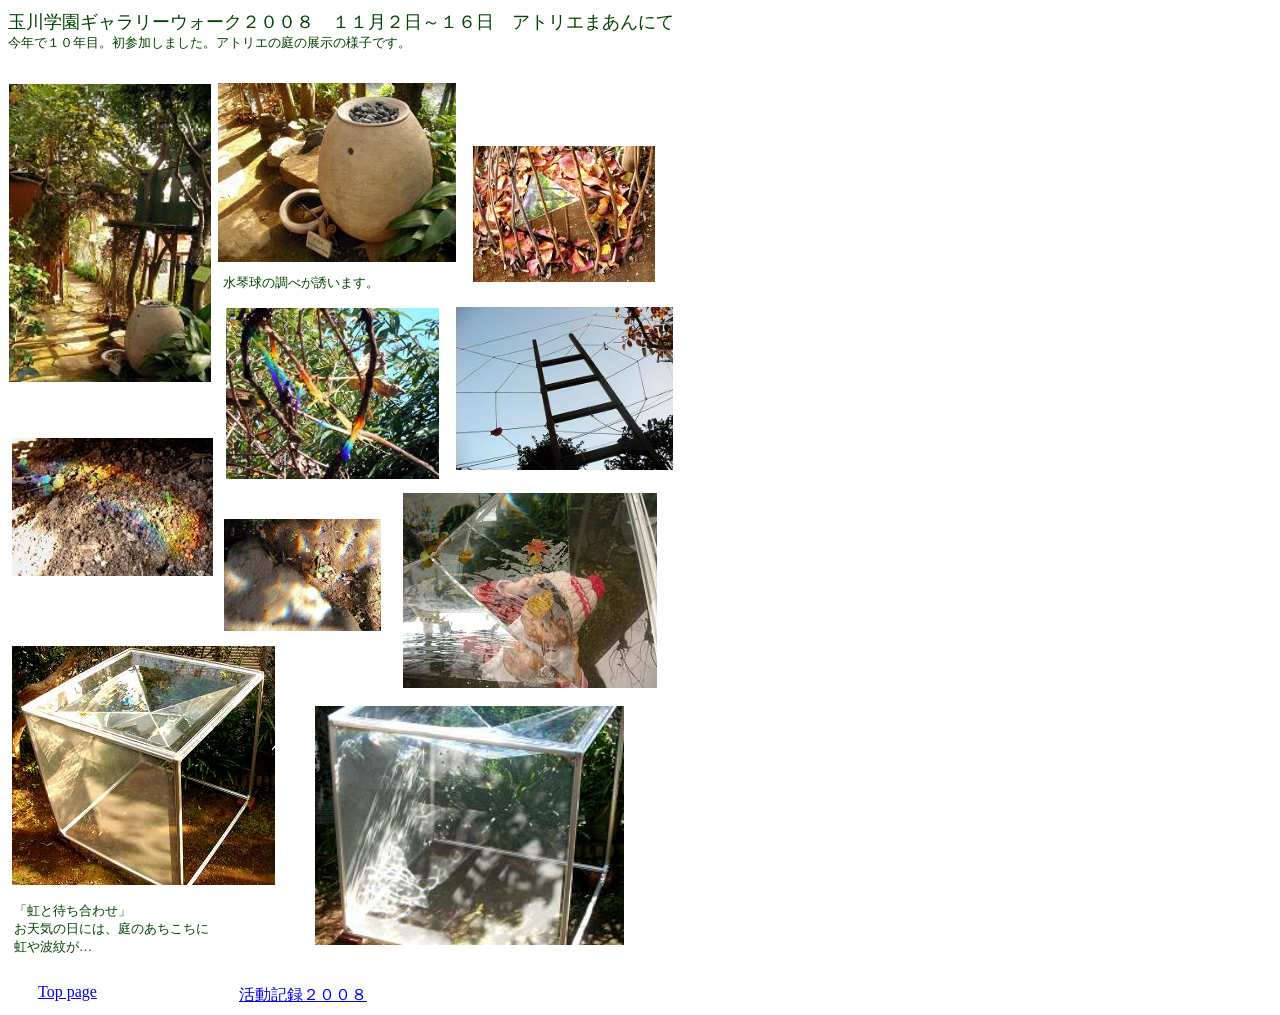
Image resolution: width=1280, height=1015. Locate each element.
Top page (67, 991)
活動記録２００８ (303, 994)
